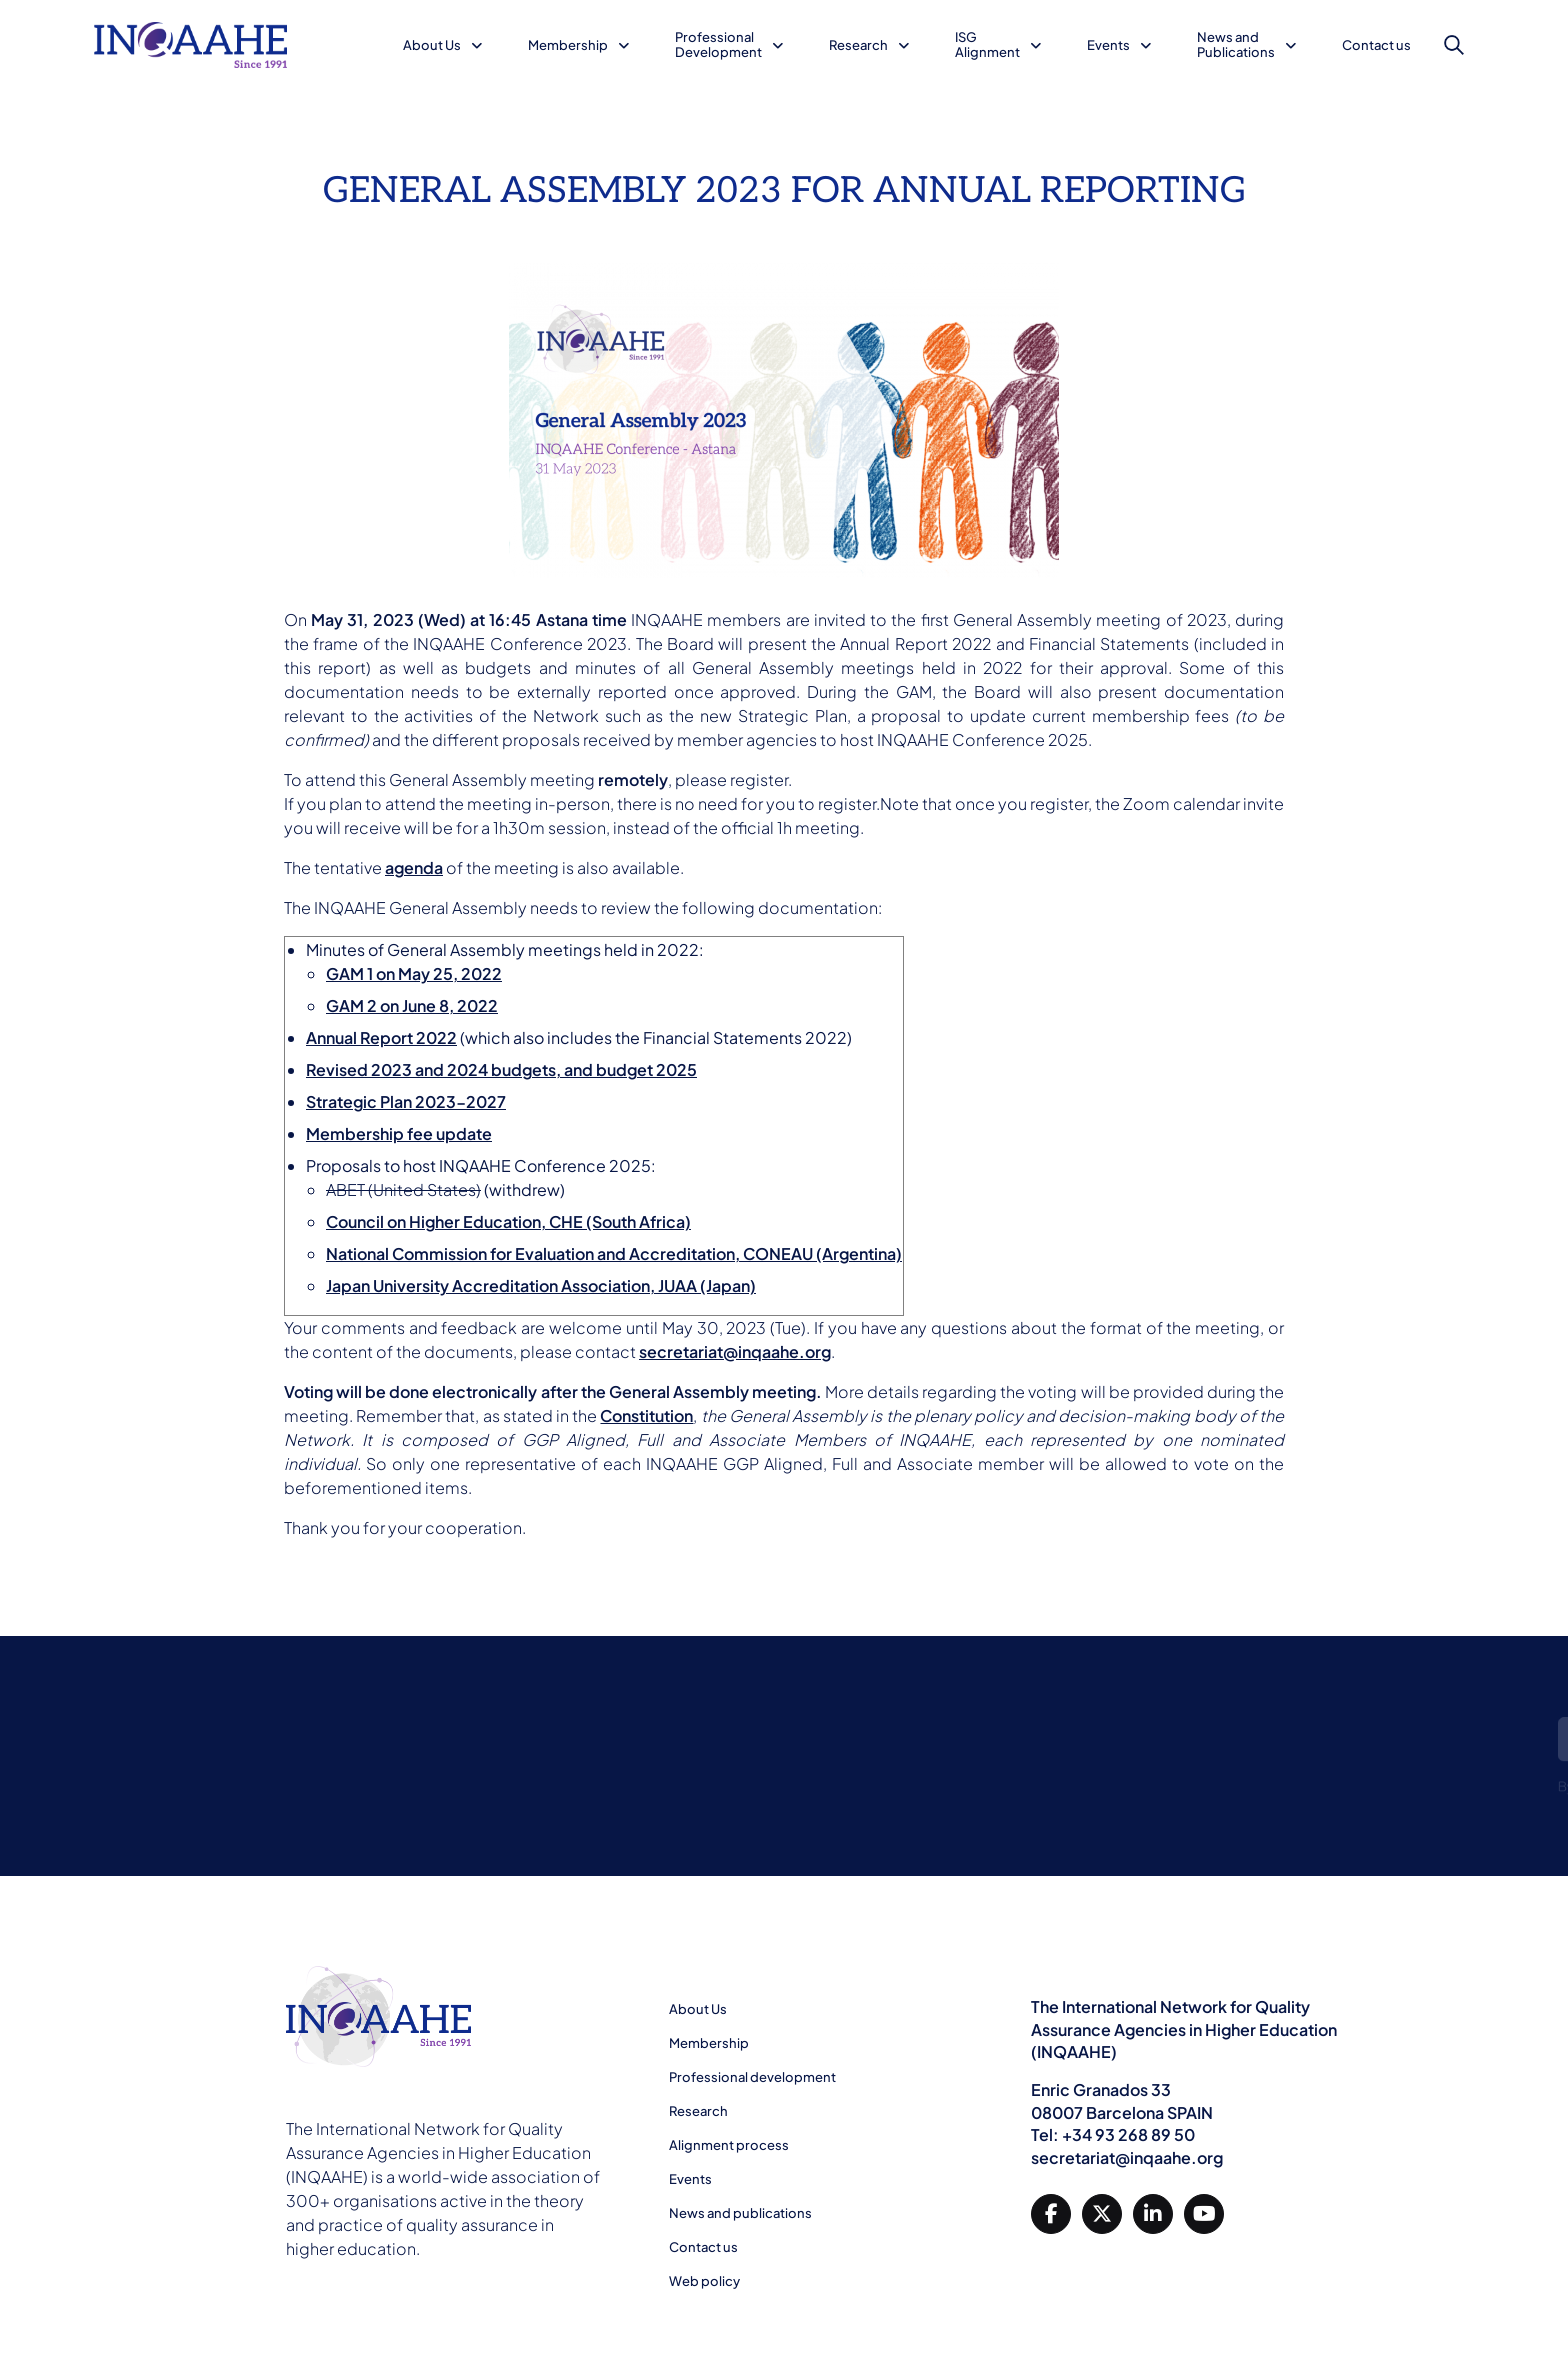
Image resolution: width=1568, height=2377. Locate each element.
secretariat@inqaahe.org (735, 1351)
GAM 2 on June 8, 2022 (412, 1005)
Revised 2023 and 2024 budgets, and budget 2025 (501, 1069)
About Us (432, 45)
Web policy (704, 2281)
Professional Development (718, 44)
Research (858, 45)
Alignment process (729, 2145)
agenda (414, 867)
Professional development (752, 2077)
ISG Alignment (987, 44)
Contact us (1376, 45)
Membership (568, 45)
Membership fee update (399, 1133)
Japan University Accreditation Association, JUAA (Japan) (541, 1285)
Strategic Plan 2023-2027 (406, 1101)
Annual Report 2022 (381, 1037)
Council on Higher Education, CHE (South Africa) (508, 1221)
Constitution (646, 1415)
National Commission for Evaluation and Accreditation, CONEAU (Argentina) (614, 1253)
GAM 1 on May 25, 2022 (414, 973)
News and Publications (1236, 44)
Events (1108, 45)
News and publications (740, 2213)
